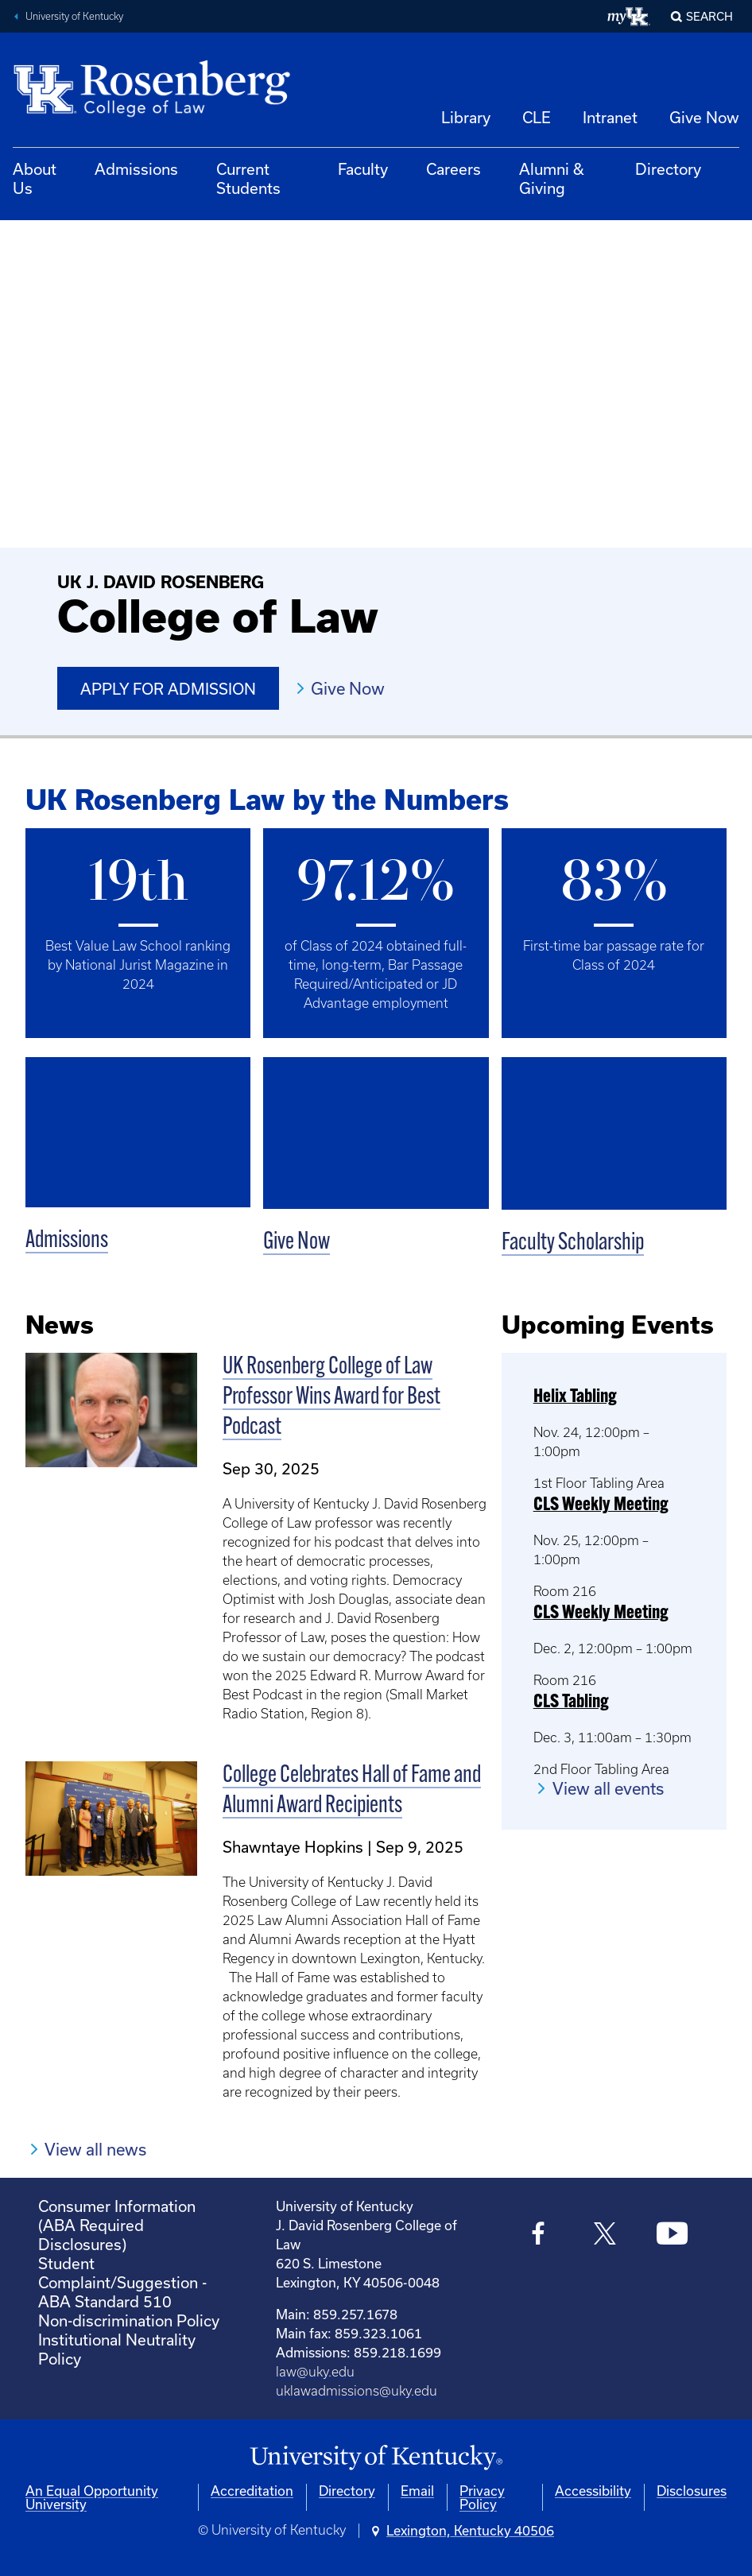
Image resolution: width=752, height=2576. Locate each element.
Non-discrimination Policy (128, 2320)
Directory (668, 169)
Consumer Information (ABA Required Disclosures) (117, 2225)
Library (465, 117)
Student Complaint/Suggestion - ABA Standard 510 (122, 2282)
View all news (95, 2149)
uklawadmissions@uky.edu (356, 2391)
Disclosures (692, 2490)
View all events (608, 1788)
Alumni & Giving (551, 178)
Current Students (248, 178)
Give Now (704, 117)
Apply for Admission (168, 689)
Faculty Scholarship (573, 1243)
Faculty (363, 169)
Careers (453, 169)
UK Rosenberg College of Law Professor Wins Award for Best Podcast (331, 1397)
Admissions (136, 169)
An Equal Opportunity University (91, 2497)
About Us (34, 178)
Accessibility (593, 2490)
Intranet (610, 117)
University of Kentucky (74, 16)
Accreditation (252, 2490)
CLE (536, 117)
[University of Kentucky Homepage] (376, 2458)
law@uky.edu (315, 2372)
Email (417, 2490)
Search (709, 16)
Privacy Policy (482, 2497)
